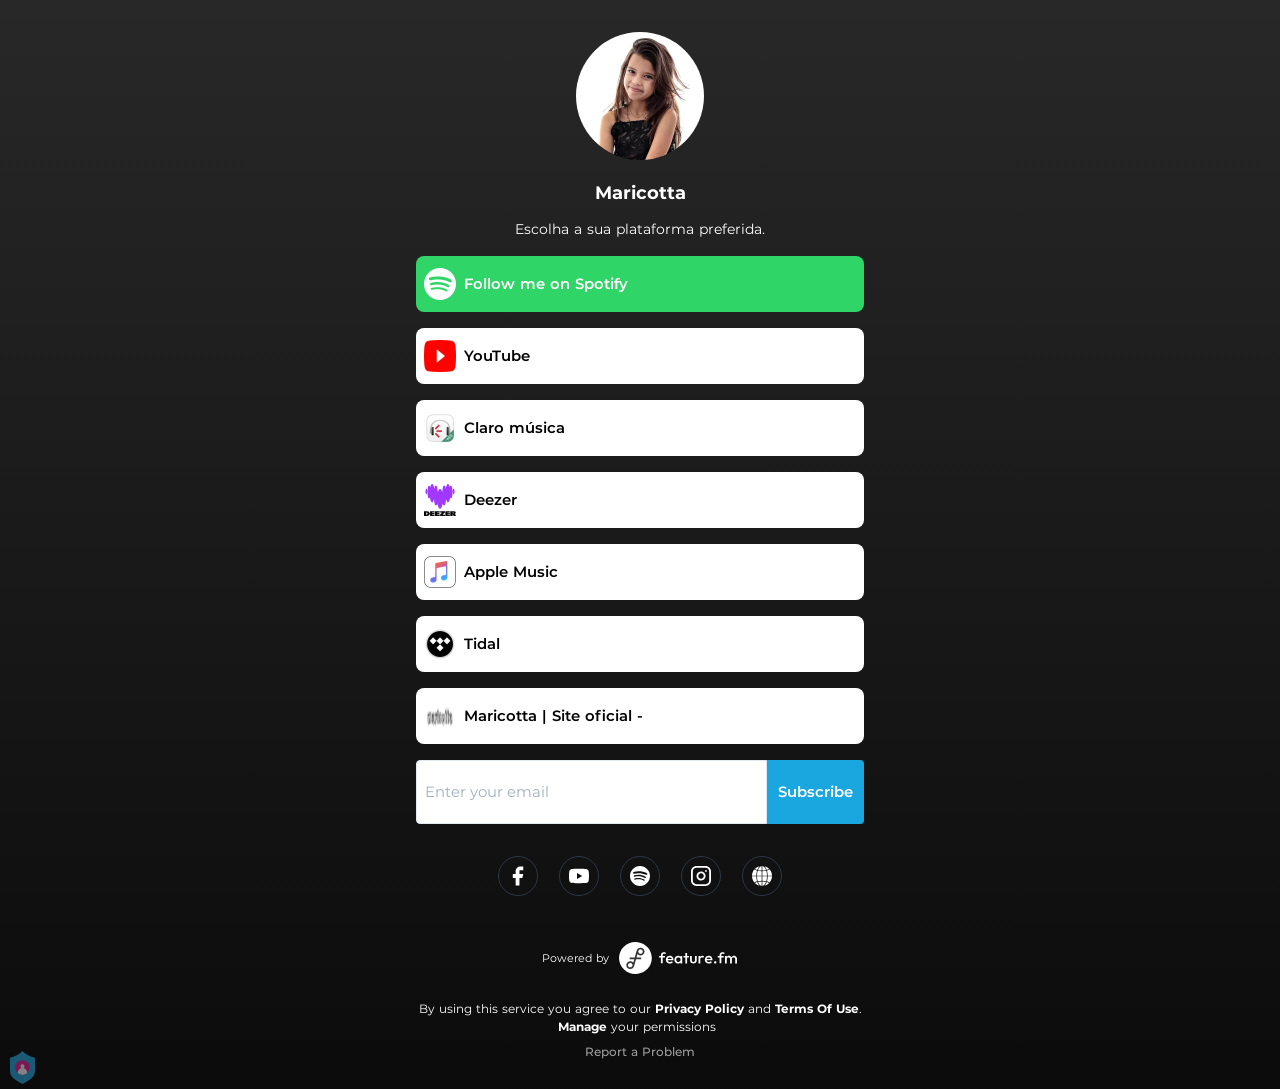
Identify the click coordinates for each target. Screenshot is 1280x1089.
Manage (582, 1026)
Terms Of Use (817, 1008)
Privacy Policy (699, 1008)
